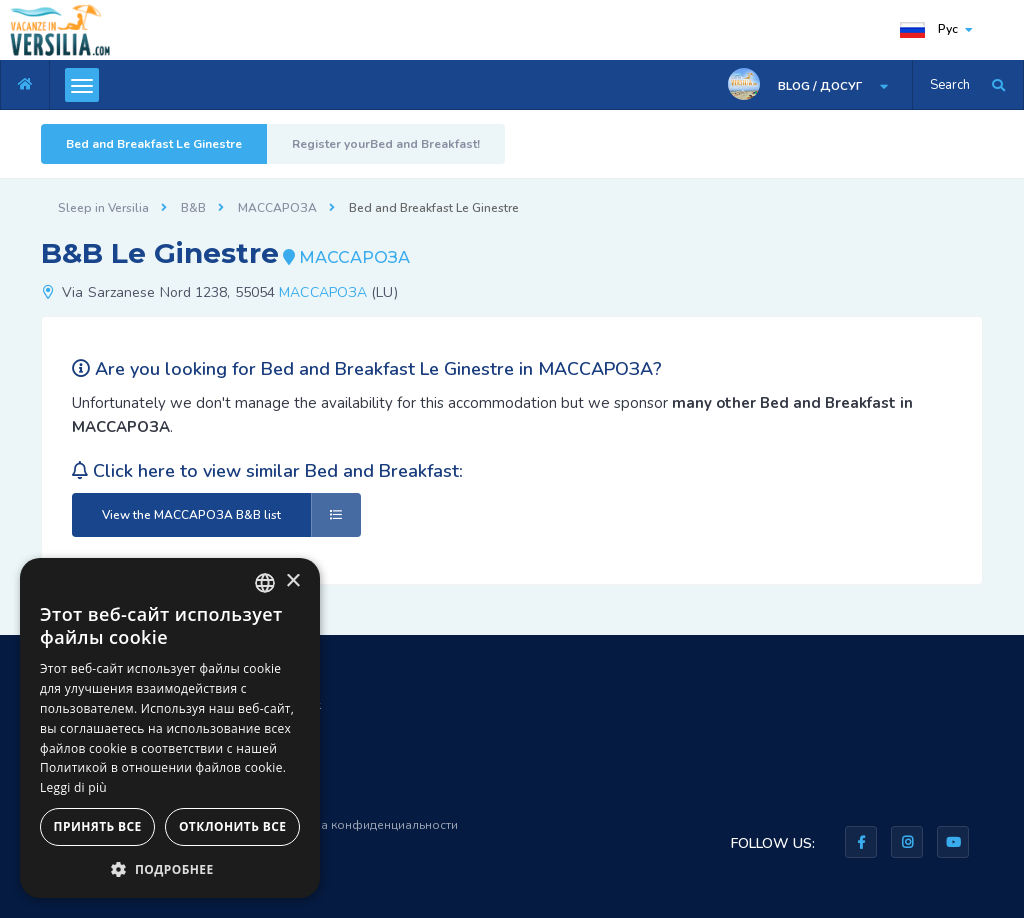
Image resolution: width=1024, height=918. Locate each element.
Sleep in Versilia (103, 208)
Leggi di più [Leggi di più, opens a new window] (73, 787)
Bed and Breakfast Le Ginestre (154, 144)
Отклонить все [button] (232, 826)
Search (950, 85)
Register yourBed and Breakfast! (386, 144)
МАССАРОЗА (277, 208)
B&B (193, 208)
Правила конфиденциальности (367, 825)
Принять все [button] (98, 826)
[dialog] (170, 728)
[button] (170, 868)
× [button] (292, 581)
